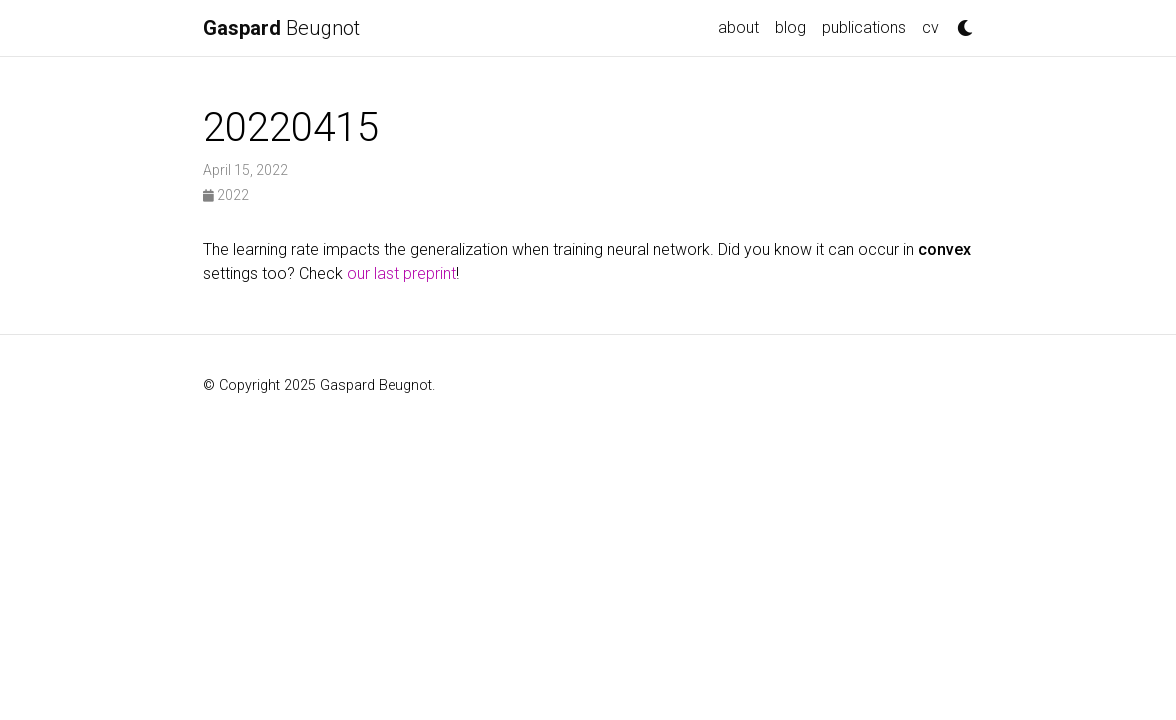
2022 (226, 195)
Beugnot (281, 28)
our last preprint (401, 273)
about (738, 27)
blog (790, 27)
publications (864, 27)
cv (930, 27)
